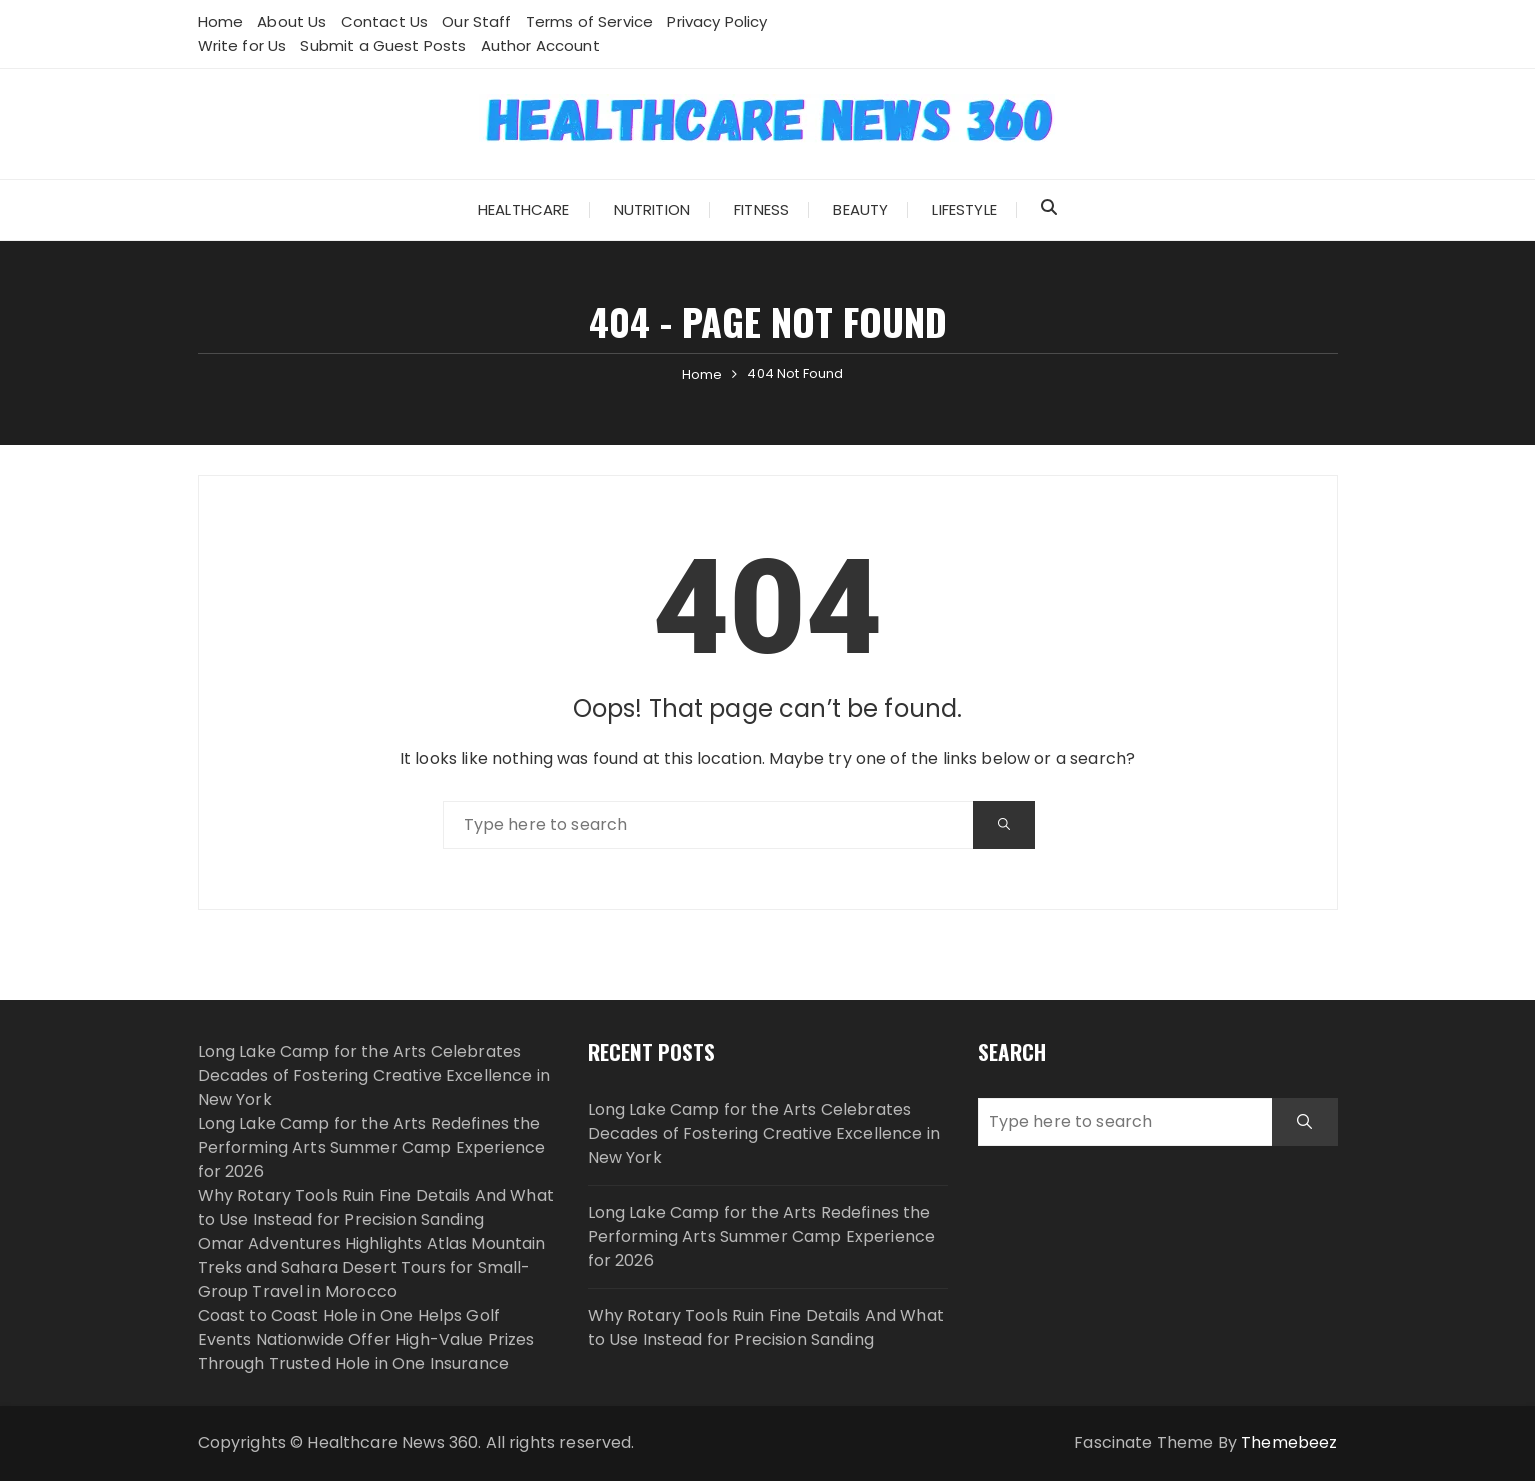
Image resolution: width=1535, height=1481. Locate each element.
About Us (291, 21)
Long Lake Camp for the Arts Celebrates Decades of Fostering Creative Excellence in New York (374, 1075)
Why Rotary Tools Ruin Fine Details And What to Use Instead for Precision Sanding (376, 1207)
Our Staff (476, 21)
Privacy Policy (717, 21)
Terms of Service (589, 21)
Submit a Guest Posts (383, 45)
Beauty (860, 209)
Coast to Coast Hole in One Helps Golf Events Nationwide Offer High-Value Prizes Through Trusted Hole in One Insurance (366, 1339)
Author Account (540, 45)
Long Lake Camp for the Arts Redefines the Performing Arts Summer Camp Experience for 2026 (372, 1147)
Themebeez (1289, 1442)
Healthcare (524, 209)
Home (221, 21)
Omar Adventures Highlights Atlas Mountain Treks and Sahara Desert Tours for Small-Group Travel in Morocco (372, 1267)
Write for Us (242, 45)
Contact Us (385, 21)
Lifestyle (964, 209)
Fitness (761, 209)
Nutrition (652, 209)
